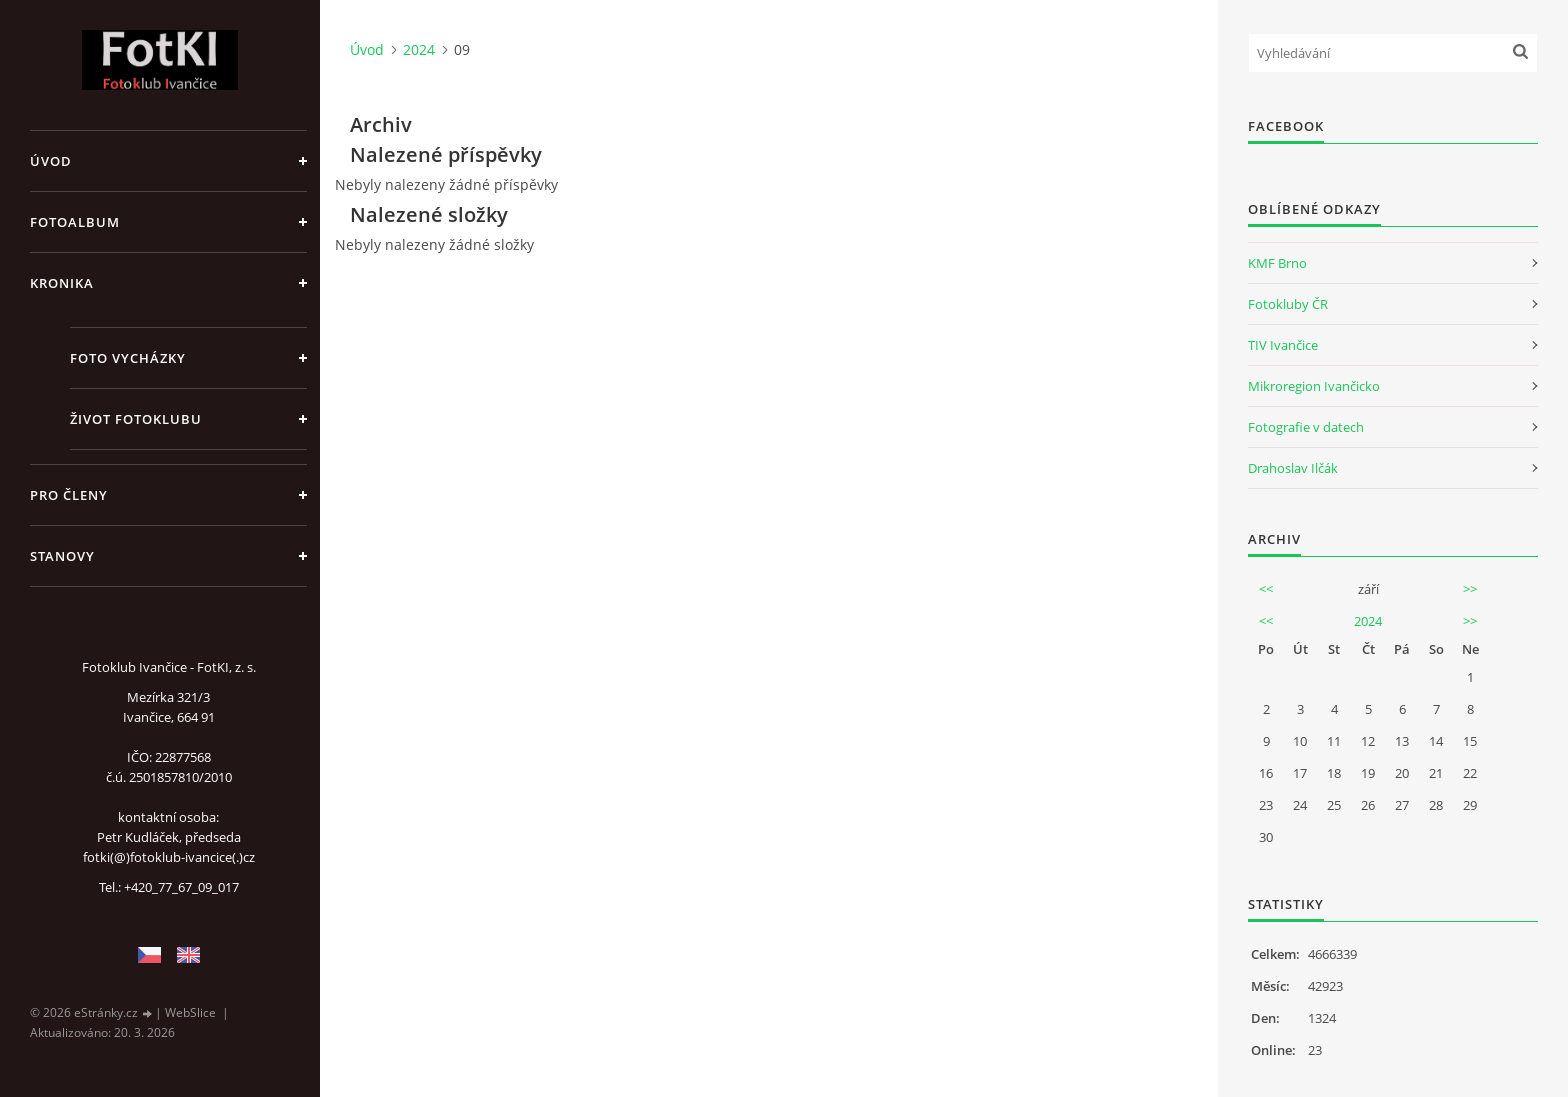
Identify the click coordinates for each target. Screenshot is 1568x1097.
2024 (419, 49)
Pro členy (69, 495)
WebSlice (190, 1012)
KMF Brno (1277, 263)
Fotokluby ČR (1288, 304)
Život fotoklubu (136, 419)
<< (1266, 589)
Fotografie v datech (1306, 427)
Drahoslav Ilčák (1293, 468)
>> (1470, 589)
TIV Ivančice (1283, 345)
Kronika (62, 283)
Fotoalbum (75, 222)
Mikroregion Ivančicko (1314, 386)
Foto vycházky (128, 358)
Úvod (51, 161)
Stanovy (62, 556)
